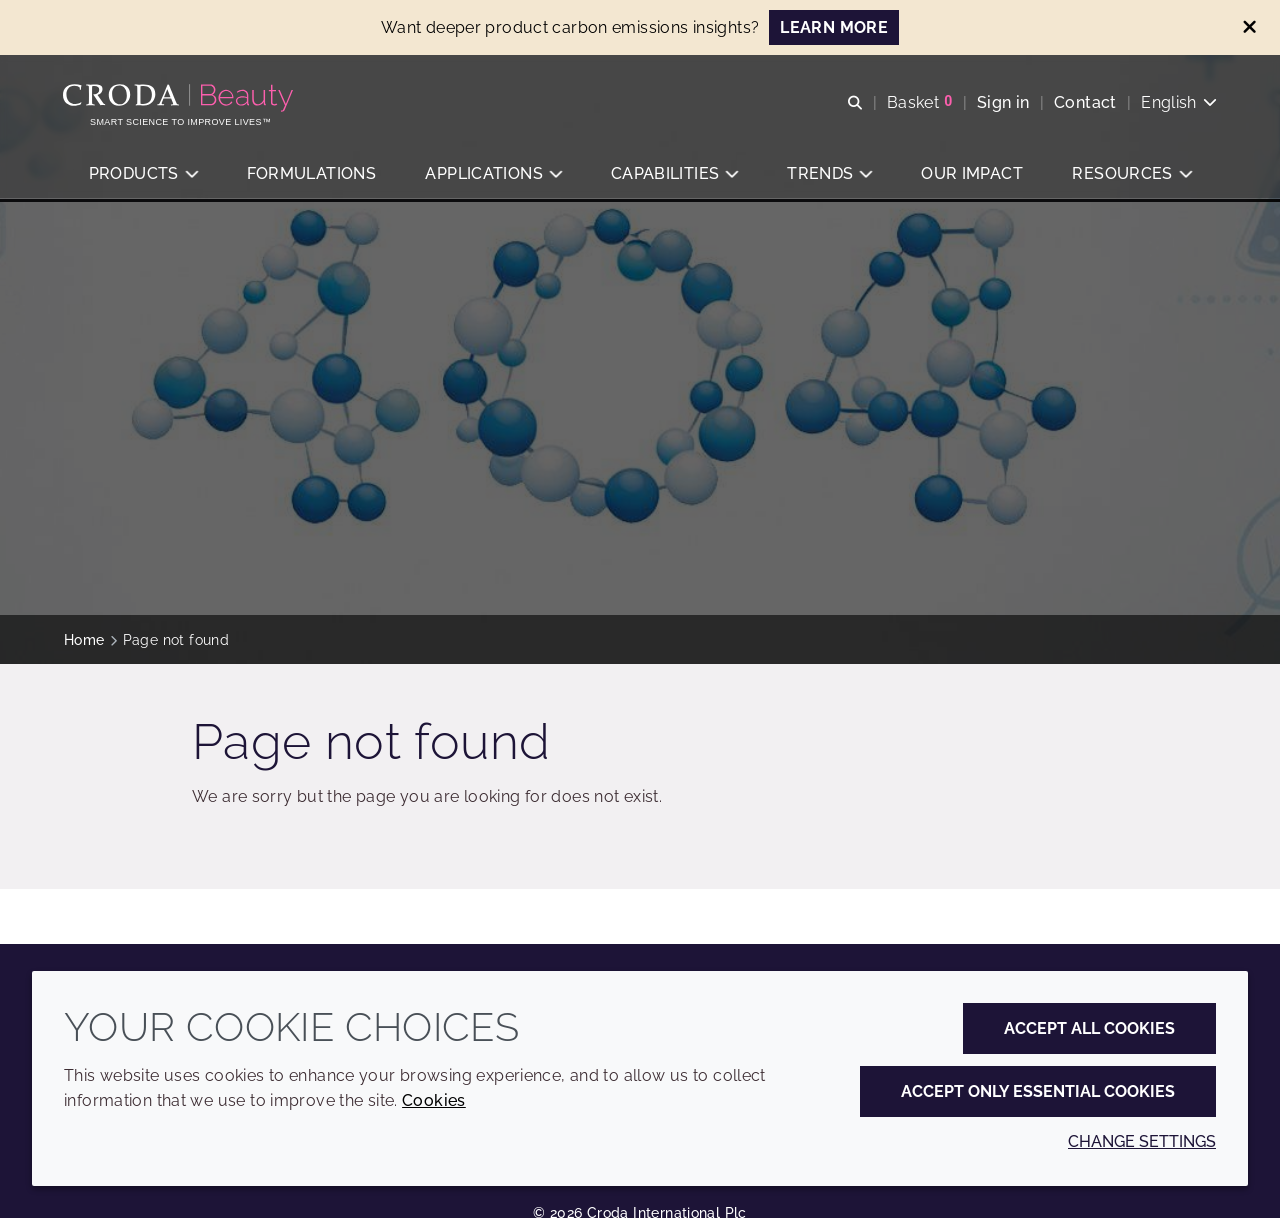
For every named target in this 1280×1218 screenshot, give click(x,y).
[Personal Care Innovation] (181, 98)
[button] (143, 175)
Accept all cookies (1089, 1028)
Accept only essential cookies (1038, 1091)
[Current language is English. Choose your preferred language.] (1178, 102)
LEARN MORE (834, 27)
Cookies (434, 1100)
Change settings (1142, 1141)
